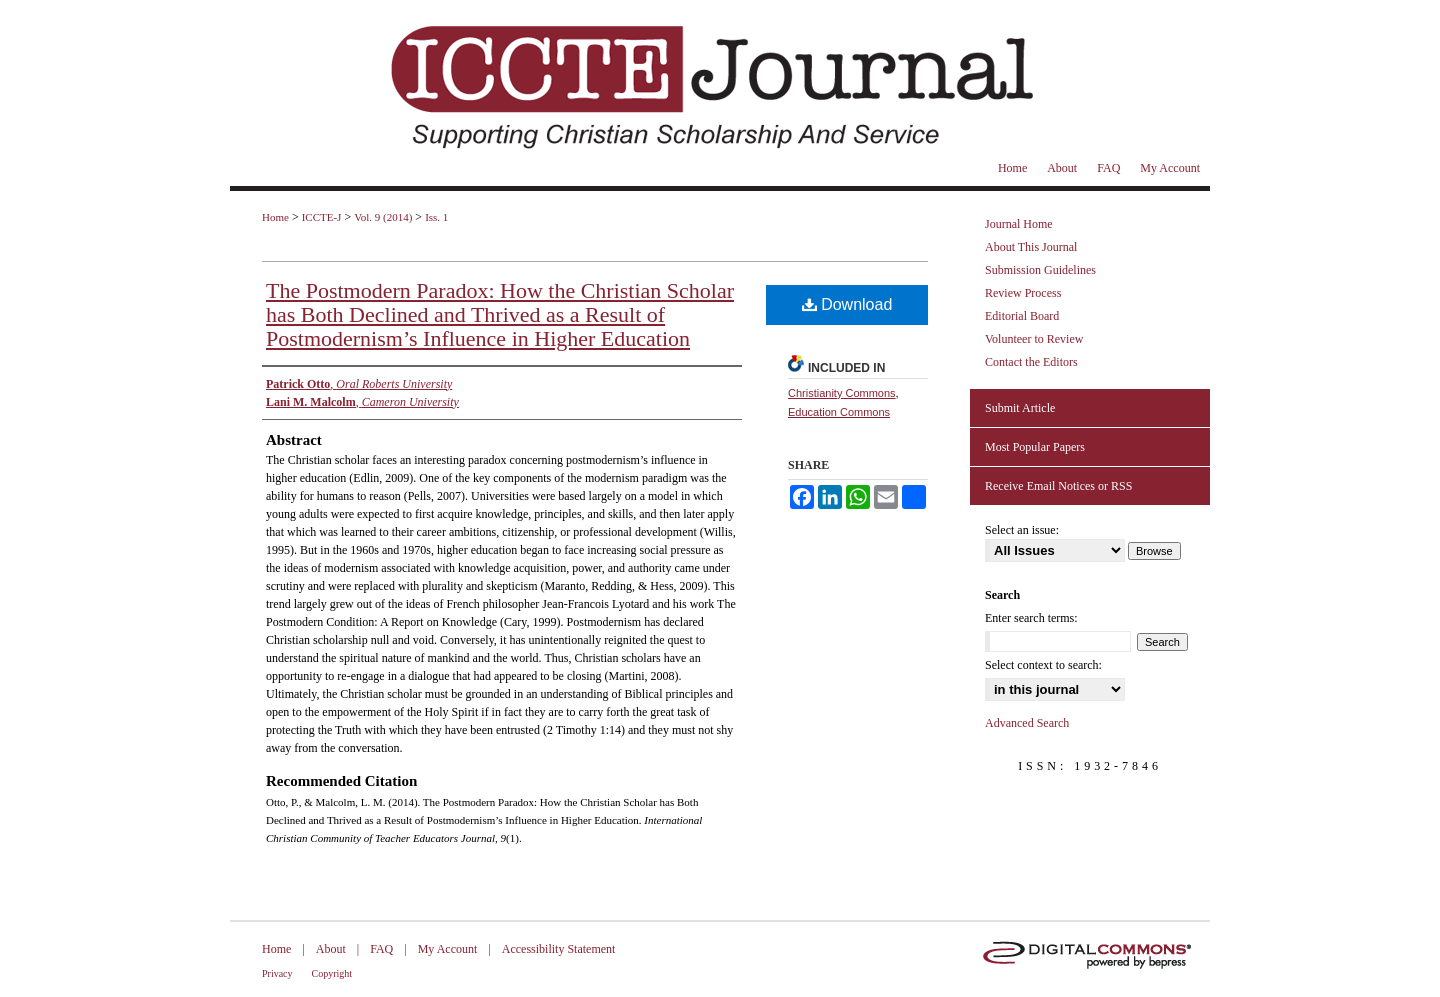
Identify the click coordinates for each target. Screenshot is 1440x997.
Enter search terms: (1031, 618)
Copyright (332, 973)
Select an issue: (1022, 530)
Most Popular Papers (1035, 447)
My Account (448, 949)
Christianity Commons (842, 393)
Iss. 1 (436, 217)
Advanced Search (1027, 723)
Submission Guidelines (1040, 270)
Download (847, 304)
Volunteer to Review (1034, 339)
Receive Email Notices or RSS (1058, 486)
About (331, 949)
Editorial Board (1022, 316)
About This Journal (1031, 247)
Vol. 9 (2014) (383, 217)
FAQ (381, 949)
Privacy (277, 973)
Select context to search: (1043, 665)
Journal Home (1019, 224)
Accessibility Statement (559, 949)
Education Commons (839, 412)
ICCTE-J (322, 217)
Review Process (1023, 293)
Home (275, 217)
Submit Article (1020, 408)
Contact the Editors (1031, 362)
